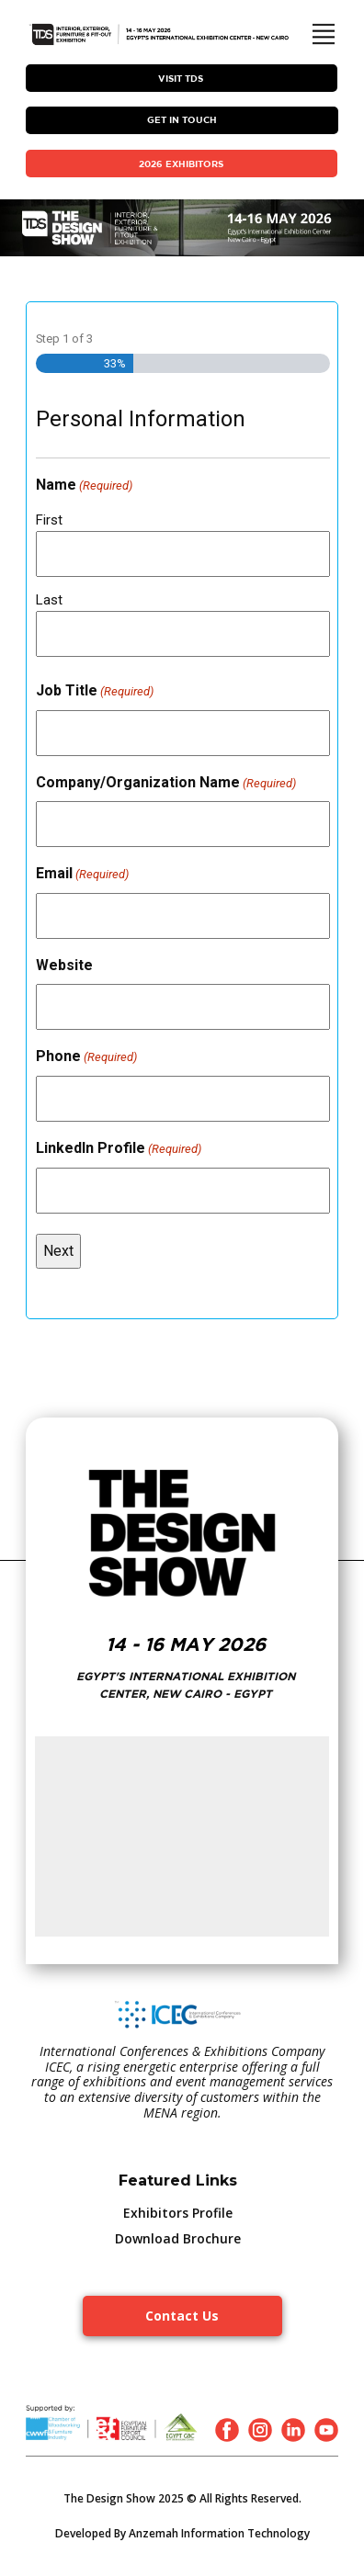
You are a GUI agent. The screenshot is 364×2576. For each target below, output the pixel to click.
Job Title (95, 692)
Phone (86, 1057)
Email (82, 874)
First (49, 520)
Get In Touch (182, 119)
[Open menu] (323, 34)
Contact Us (182, 2315)
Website (64, 965)
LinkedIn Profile (118, 1149)
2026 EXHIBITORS (181, 163)
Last (49, 600)
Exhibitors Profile (178, 2212)
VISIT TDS (180, 78)
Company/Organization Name (166, 784)
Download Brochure (178, 2238)
